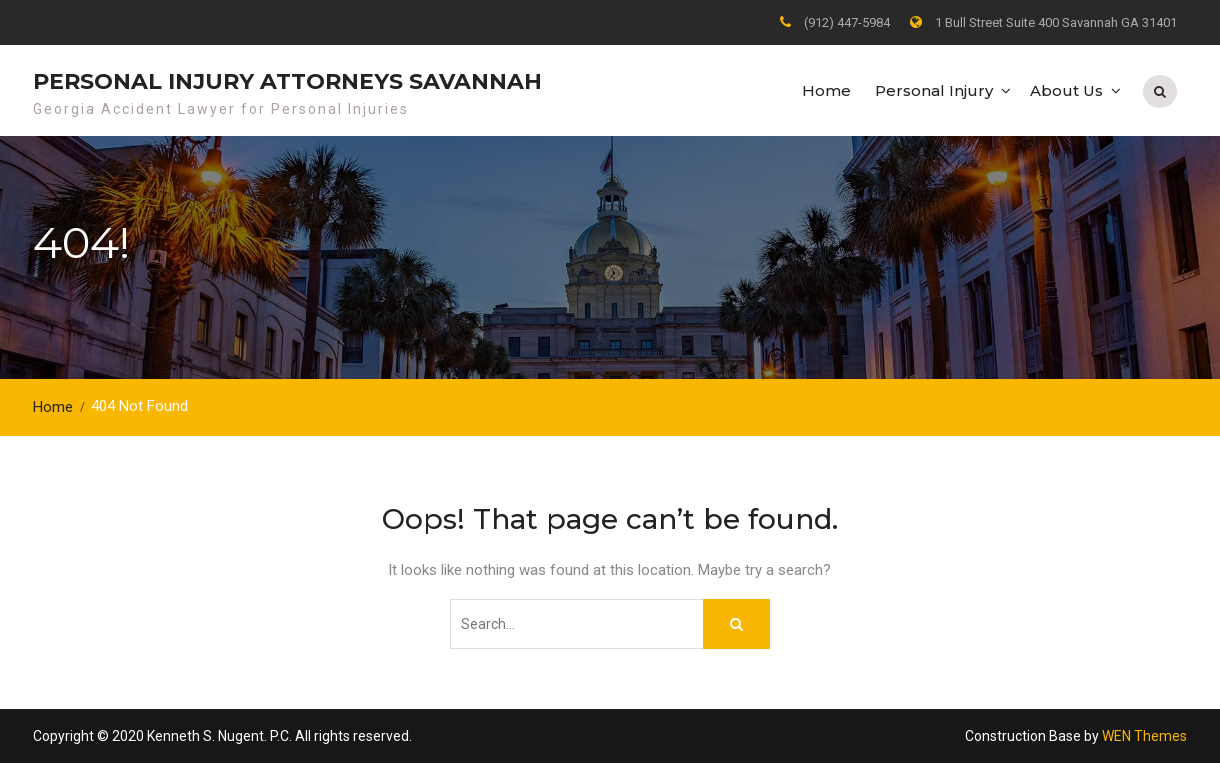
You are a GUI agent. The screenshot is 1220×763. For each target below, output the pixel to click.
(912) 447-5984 (847, 22)
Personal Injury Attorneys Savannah (287, 81)
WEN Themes (1144, 736)
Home (826, 90)
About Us (1066, 90)
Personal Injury (934, 90)
